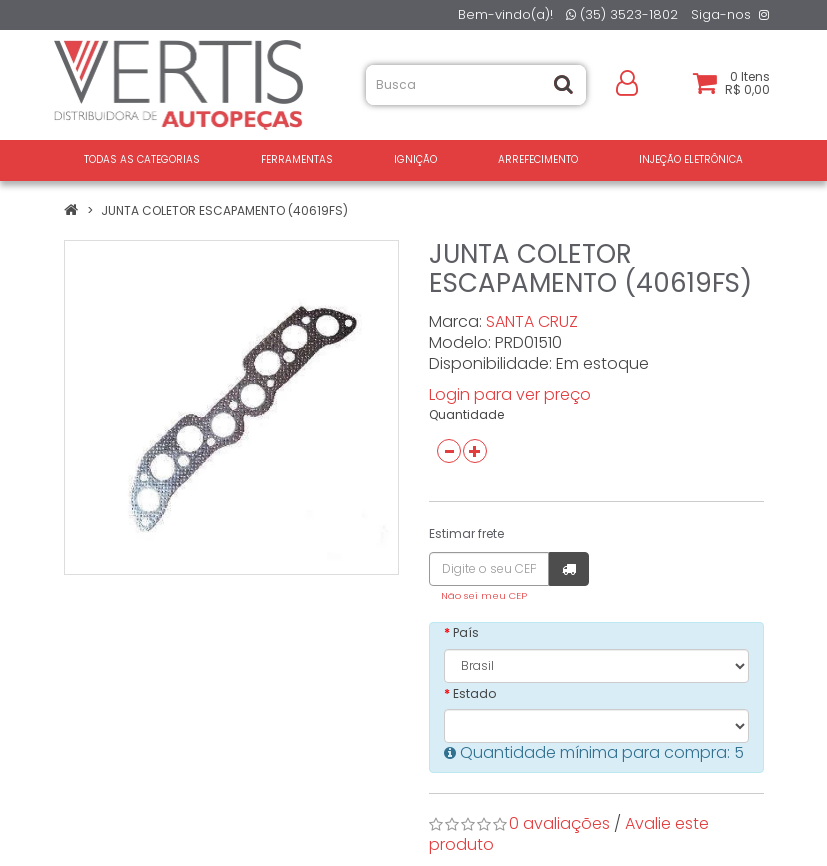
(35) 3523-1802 (622, 14)
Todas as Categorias (142, 159)
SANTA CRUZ (532, 321)
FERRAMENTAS (297, 159)
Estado (474, 693)
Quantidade (466, 414)
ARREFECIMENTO (538, 159)
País (466, 632)
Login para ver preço (510, 394)
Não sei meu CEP (484, 595)
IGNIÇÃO (415, 159)
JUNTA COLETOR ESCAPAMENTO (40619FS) (224, 210)
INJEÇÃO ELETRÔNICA (691, 159)
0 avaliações (559, 823)
